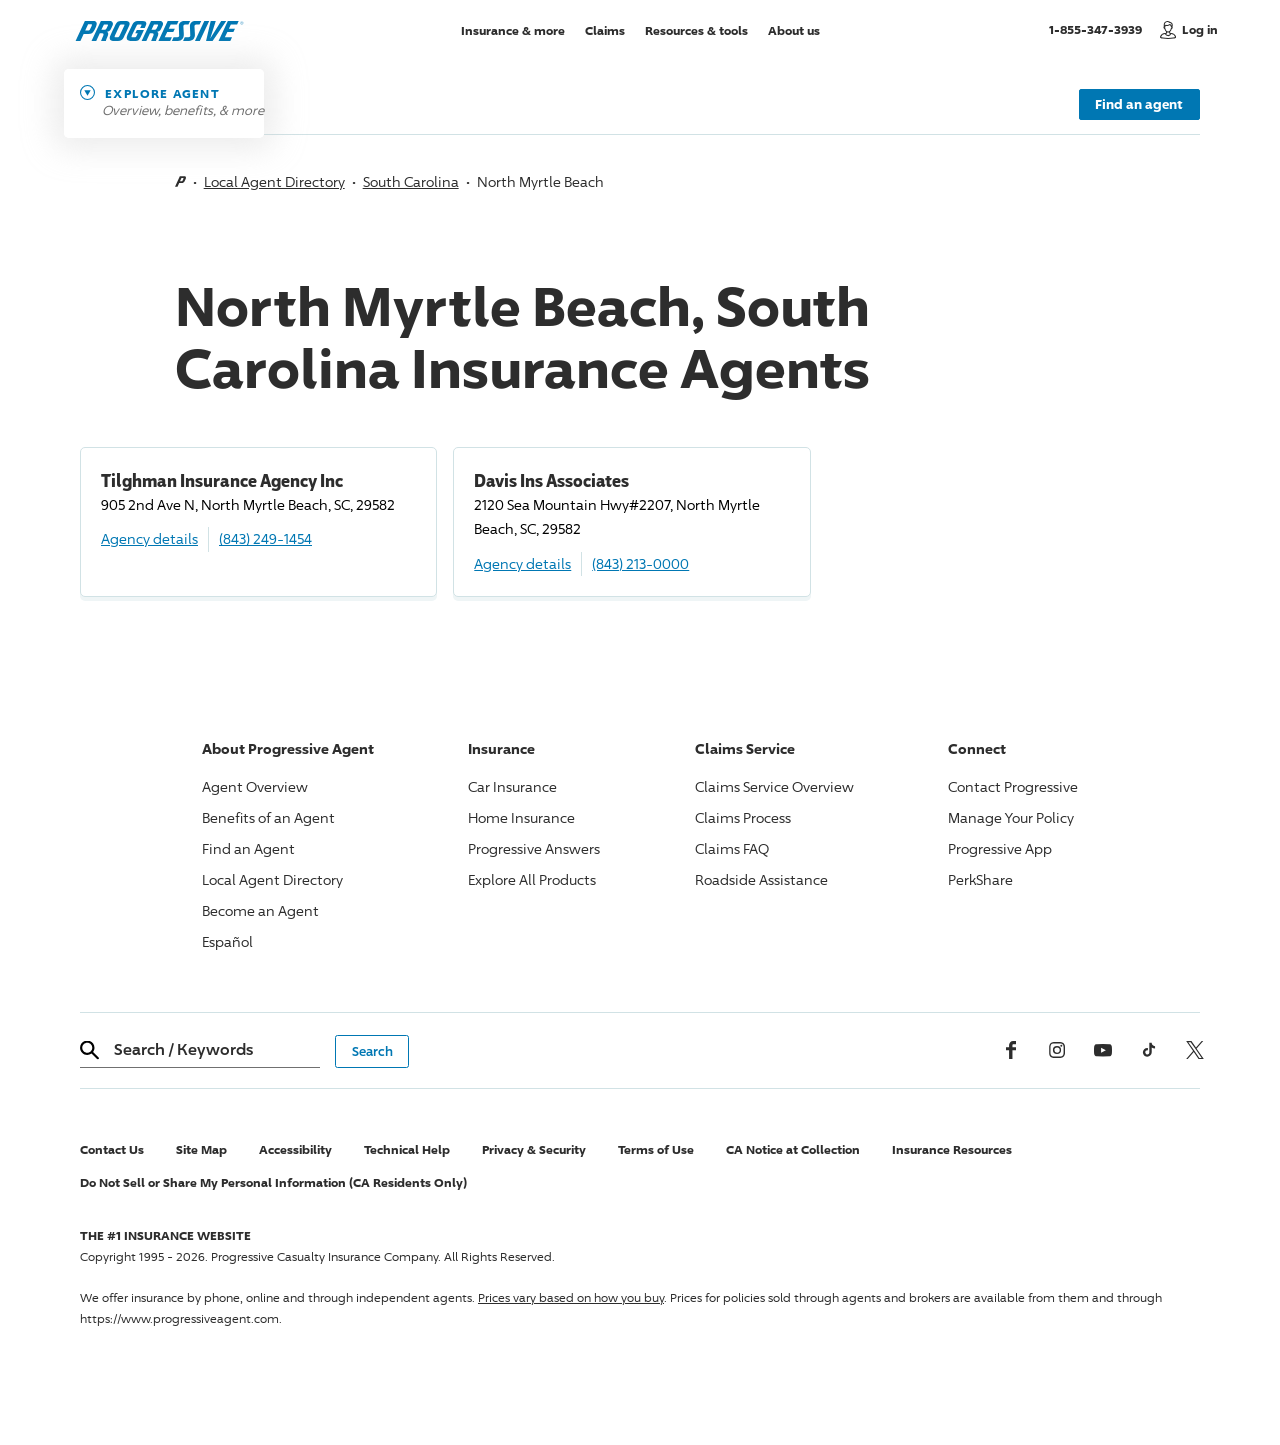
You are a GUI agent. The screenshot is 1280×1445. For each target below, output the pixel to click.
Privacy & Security (534, 1149)
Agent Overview (255, 786)
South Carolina (411, 181)
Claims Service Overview (774, 786)
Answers (534, 848)
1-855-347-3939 (1099, 29)
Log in (1200, 29)
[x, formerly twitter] (1195, 1050)
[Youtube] (1103, 1050)
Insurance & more (513, 29)
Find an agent (1139, 104)
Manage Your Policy (1011, 817)
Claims (605, 29)
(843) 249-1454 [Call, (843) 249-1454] (265, 538)
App (1000, 848)
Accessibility (295, 1149)
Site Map (201, 1149)
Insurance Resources (952, 1149)
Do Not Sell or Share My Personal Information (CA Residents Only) (273, 1182)
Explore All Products (532, 879)
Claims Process (743, 817)
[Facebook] (1011, 1050)
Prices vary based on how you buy (571, 1297)
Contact (1013, 786)
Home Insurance (521, 817)
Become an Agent (260, 910)
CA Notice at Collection (793, 1149)
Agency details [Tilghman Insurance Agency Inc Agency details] (149, 538)
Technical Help (407, 1149)
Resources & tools (696, 29)
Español (227, 941)
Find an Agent (248, 848)
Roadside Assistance (761, 879)
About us (794, 29)
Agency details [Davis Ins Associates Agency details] (522, 563)
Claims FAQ (732, 848)
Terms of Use (656, 1149)
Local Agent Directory (274, 181)
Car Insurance (512, 786)
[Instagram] (1057, 1050)
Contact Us (112, 1149)
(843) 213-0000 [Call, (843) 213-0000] (640, 563)
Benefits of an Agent (268, 817)
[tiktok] (1149, 1050)
